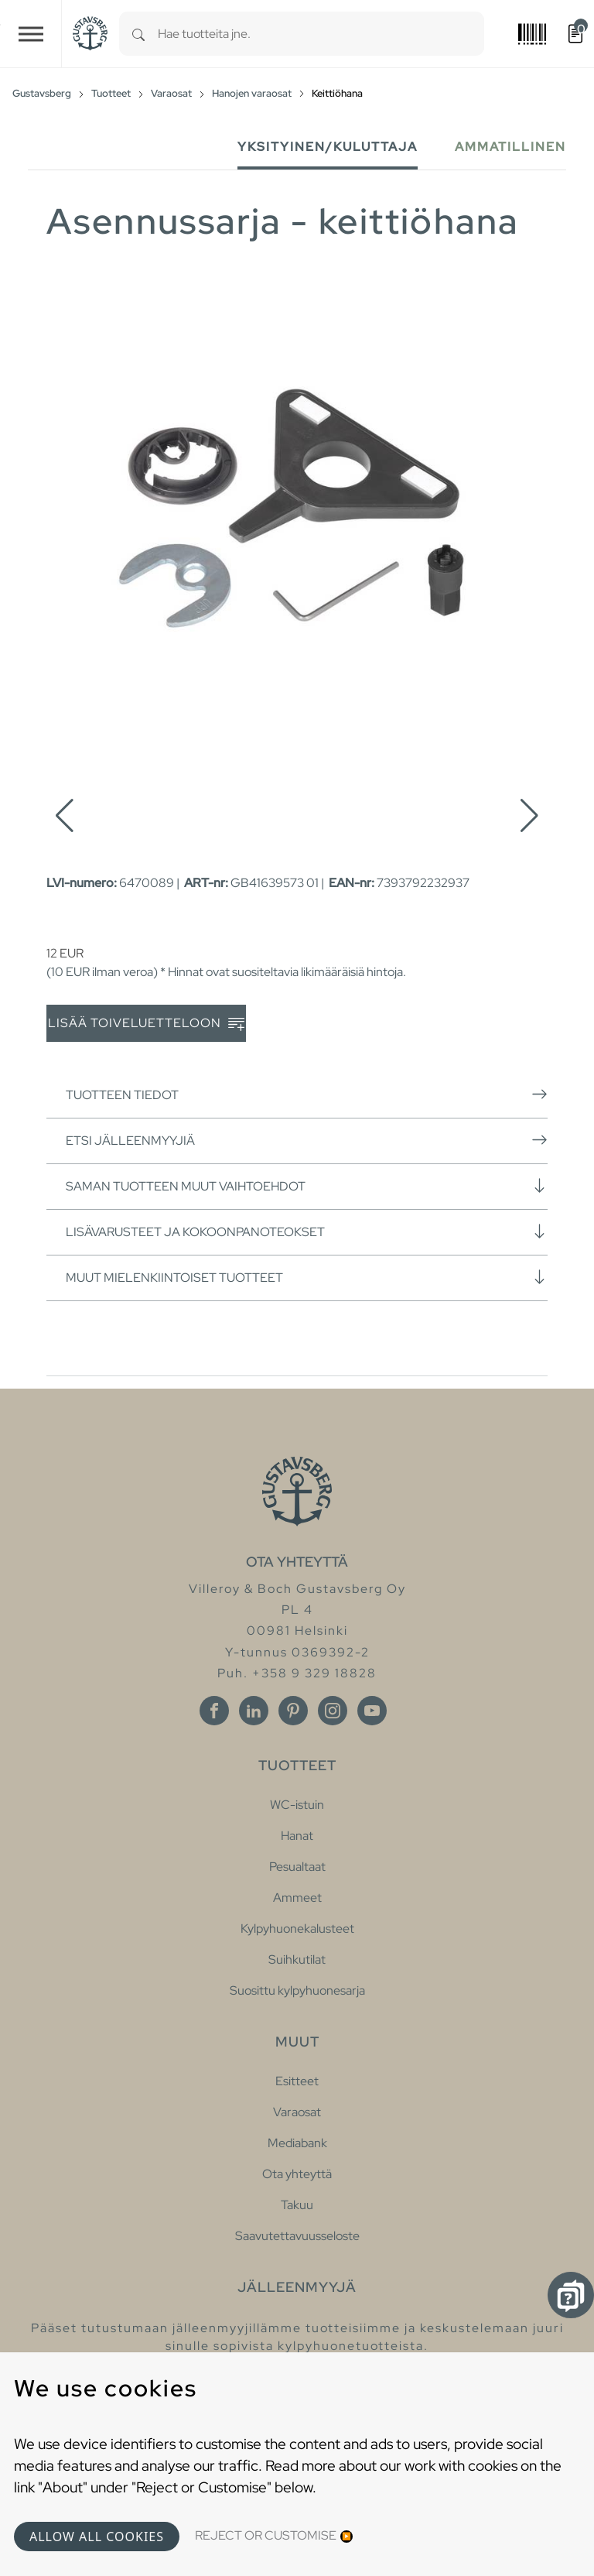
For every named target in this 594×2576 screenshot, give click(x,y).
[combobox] (321, 33)
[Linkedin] (253, 1710)
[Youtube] (372, 1710)
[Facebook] (214, 1710)
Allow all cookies (96, 2536)
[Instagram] (332, 1710)
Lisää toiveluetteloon (146, 1024)
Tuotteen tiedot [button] (307, 1094)
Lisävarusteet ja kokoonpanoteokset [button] (307, 1231)
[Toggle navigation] (31, 33)
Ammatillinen (510, 147)
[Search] (138, 33)
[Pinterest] (293, 1710)
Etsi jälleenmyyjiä (307, 1140)
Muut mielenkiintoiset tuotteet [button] (307, 1277)
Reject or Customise (265, 2535)
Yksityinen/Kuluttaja (327, 147)
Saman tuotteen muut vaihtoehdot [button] (307, 1185)
